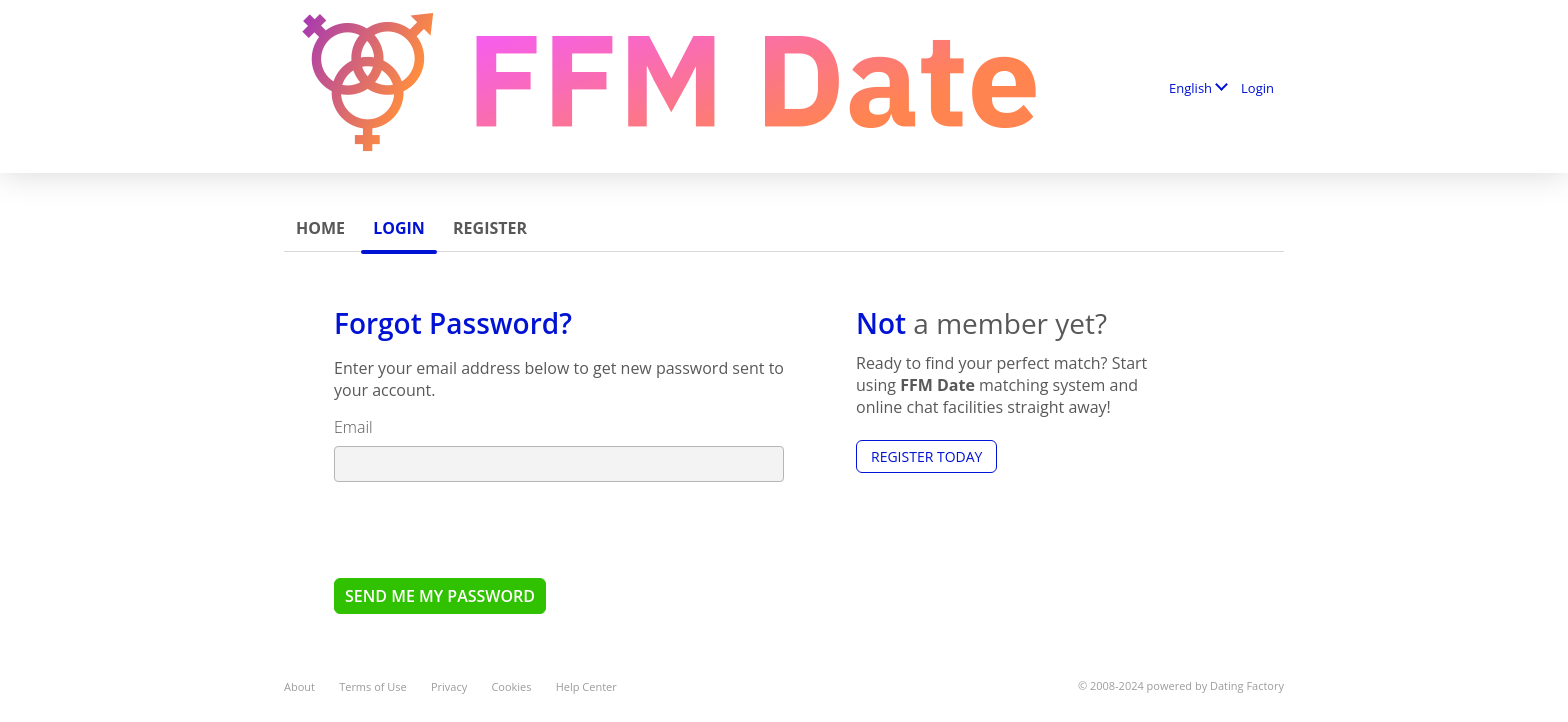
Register (490, 228)
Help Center (586, 686)
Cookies (511, 686)
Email (353, 427)
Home (320, 228)
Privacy (449, 686)
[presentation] (486, 529)
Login (1257, 88)
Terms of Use (373, 686)
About (299, 686)
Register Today (926, 456)
